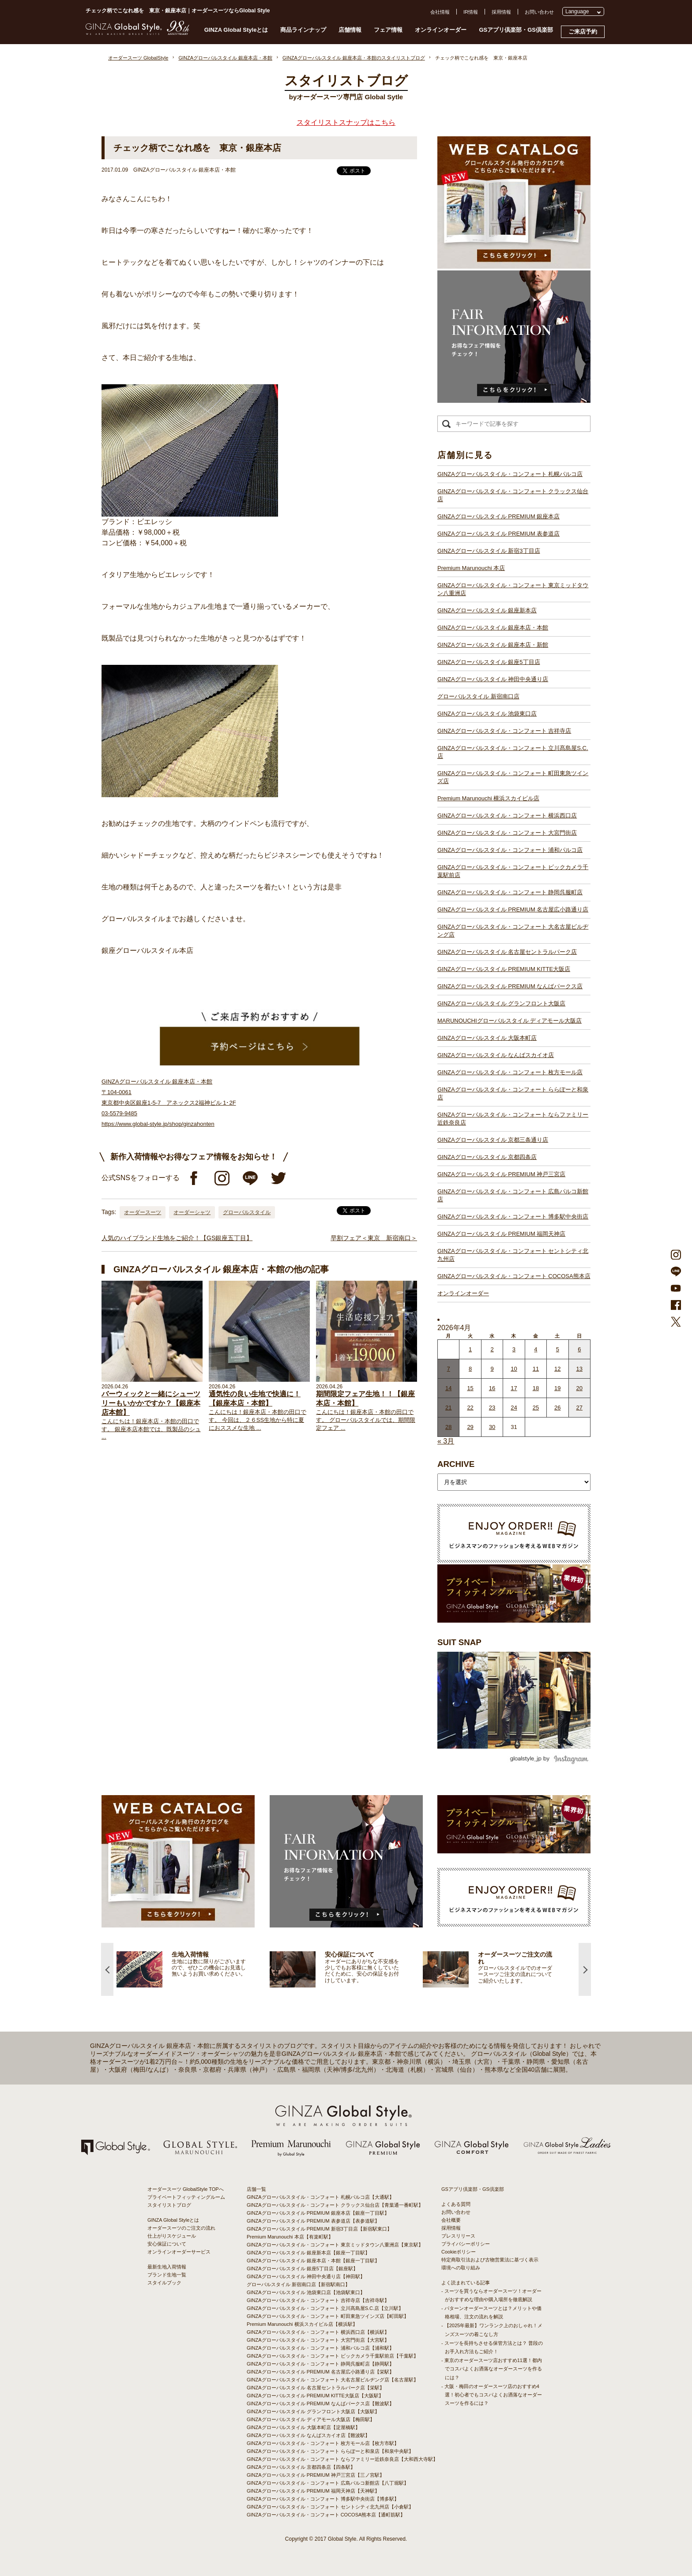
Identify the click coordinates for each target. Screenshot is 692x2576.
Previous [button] (107, 1969)
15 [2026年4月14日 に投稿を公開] (470, 1388)
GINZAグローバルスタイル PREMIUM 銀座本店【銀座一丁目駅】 (318, 2213)
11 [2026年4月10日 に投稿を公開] (536, 1368)
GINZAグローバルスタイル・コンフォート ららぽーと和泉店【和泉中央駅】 (330, 2451)
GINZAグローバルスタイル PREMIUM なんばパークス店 (510, 986)
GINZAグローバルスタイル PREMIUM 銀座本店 (498, 516)
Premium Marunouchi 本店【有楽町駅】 (290, 2236)
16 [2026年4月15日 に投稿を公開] (492, 1388)
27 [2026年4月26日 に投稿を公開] (579, 1407)
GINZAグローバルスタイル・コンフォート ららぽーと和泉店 (512, 1093)
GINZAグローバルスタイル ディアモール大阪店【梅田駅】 (311, 2419)
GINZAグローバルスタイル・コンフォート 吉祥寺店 (504, 730)
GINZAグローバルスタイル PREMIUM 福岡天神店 (501, 1233)
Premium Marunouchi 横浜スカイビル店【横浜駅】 (302, 2324)
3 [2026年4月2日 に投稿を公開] (513, 1349)
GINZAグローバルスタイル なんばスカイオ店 (495, 1055)
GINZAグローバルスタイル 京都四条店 (487, 1157)
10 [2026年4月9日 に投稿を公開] (514, 1368)
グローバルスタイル (247, 1212)
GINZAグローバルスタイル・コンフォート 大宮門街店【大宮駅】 (318, 2340)
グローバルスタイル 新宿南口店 (478, 696)
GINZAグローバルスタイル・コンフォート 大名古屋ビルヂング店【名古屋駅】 (332, 2379)
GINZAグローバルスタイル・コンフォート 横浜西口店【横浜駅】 (318, 2332)
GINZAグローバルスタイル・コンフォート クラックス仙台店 (512, 495)
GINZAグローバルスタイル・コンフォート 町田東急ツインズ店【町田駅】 (328, 2316)
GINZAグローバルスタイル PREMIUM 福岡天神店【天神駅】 (313, 2491)
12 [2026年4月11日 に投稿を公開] (557, 1368)
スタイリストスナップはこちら (346, 122)
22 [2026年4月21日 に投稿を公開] (470, 1407)
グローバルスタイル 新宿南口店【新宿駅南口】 (298, 2284)
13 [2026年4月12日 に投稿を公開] (579, 1368)
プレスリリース (458, 2236)
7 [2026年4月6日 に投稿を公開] (448, 1368)
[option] (193, 1969)
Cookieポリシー (458, 2251)
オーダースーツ (142, 1212)
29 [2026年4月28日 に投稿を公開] (470, 1427)
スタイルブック (164, 2282)
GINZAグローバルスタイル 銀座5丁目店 (488, 662)
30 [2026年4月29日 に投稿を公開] (492, 1427)
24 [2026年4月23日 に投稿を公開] (514, 1407)
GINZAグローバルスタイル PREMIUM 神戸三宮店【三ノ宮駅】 (315, 2475)
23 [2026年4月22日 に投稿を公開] (492, 1407)
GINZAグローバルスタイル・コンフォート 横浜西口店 (507, 815)
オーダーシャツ (192, 1212)
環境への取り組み (460, 2267)
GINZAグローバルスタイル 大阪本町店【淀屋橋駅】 (303, 2427)
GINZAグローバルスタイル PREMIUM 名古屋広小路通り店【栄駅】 (320, 2371)
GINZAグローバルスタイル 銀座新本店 (487, 610)
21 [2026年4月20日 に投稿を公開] (448, 1407)
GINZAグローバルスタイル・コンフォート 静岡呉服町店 (510, 892)
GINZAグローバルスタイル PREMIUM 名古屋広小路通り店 (512, 909)
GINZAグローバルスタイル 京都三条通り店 (492, 1139)
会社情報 (440, 12)
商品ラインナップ (303, 29)
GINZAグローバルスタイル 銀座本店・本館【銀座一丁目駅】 (313, 2260)
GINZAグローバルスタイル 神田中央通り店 (492, 679)
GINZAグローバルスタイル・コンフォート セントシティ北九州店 (512, 1255)
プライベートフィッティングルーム (186, 2197)
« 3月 (445, 1441)
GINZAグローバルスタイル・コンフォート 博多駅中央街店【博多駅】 (323, 2498)
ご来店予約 (582, 31)
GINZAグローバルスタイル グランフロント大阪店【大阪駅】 (313, 2411)
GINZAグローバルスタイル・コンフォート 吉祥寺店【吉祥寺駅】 (318, 2300)
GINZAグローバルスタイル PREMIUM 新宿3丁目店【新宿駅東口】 (319, 2228)
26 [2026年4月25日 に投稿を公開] (557, 1407)
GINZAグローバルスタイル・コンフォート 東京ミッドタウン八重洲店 (512, 589)
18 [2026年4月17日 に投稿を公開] (536, 1388)
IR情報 (470, 12)
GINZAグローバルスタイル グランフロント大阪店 (501, 1003)
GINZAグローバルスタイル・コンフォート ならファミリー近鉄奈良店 (512, 1118)
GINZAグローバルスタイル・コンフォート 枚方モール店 (510, 1072)
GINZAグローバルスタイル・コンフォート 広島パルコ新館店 (512, 1195)
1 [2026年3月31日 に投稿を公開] (470, 1349)
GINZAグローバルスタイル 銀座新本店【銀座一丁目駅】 (308, 2252)
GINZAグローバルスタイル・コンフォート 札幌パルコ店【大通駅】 (320, 2197)
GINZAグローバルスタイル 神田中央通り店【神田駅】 (306, 2276)
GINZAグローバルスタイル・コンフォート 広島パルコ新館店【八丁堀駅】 (328, 2483)
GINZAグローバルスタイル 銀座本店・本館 (492, 627)
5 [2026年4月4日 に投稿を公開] (557, 1349)
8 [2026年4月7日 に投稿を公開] (470, 1368)
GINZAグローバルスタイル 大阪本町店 (487, 1038)
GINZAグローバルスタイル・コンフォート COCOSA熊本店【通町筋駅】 (326, 2514)
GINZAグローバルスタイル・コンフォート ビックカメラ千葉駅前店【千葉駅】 (332, 2356)
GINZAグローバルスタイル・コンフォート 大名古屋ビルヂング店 (512, 930)
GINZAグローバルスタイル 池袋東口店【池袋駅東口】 (306, 2292)
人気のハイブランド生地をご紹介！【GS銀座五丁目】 (177, 1237)
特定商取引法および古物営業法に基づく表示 (489, 2259)
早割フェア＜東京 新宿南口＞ (374, 1237)
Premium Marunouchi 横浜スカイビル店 (488, 798)
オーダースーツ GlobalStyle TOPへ (185, 2189)
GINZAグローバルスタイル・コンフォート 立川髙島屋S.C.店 (512, 752)
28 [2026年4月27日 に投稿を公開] (448, 1427)
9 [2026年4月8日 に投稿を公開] (491, 1368)
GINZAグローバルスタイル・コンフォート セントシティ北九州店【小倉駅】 (330, 2506)
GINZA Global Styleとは (236, 29)
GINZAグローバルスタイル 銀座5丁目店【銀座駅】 (302, 2268)
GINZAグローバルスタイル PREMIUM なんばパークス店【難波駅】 (320, 2403)
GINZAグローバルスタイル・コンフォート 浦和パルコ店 (510, 850)
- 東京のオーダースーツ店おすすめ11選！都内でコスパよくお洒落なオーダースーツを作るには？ (491, 2369)
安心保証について (166, 2243)
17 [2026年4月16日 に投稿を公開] (514, 1388)
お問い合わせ (539, 12)
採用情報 (501, 12)
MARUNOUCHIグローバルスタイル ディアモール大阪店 (509, 1020)
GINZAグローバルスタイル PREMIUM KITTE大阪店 (503, 969)
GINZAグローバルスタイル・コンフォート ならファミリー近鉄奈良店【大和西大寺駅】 (342, 2459)
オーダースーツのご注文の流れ (181, 2228)
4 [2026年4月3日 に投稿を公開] (535, 1349)
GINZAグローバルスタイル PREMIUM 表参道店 (498, 533)
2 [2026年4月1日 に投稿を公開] (491, 1349)
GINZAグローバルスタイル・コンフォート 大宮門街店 (507, 832)
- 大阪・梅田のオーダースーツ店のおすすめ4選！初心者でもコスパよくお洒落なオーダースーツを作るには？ (491, 2395)
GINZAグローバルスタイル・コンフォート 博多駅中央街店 (512, 1216)
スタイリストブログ (169, 2205)
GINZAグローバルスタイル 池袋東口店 (487, 713)
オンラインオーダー (440, 29)
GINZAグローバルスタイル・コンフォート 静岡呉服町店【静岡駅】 (320, 2363)
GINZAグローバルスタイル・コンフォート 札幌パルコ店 (510, 474)
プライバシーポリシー (465, 2243)
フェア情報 (388, 29)
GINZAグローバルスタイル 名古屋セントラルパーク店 (507, 952)
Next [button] (585, 1969)
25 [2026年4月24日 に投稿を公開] (536, 1407)
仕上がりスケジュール (171, 2236)
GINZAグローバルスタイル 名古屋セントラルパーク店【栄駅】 (315, 2387)
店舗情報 (349, 29)
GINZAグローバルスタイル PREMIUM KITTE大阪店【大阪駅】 (315, 2395)
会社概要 (451, 2220)
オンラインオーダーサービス (179, 2251)
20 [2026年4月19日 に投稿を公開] (579, 1388)
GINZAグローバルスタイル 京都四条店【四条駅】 (301, 2467)
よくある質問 (455, 2204)
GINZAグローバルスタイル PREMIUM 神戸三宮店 (501, 1174)
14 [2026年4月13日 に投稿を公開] (448, 1388)
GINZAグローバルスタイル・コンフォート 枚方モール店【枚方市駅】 (323, 2443)
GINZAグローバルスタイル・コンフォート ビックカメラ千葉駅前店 (512, 871)
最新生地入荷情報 (166, 2266)
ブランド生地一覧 (166, 2274)
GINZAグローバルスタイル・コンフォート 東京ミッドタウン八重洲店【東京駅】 (335, 2244)
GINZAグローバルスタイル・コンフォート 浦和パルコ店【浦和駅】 (320, 2348)
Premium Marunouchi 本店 (471, 568)
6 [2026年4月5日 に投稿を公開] (579, 1349)
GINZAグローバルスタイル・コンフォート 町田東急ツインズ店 (512, 777)
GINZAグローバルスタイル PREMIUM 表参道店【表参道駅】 (313, 2221)
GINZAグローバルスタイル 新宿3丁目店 (488, 550)
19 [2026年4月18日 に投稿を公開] (557, 1388)
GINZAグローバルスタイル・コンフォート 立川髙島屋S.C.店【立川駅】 (325, 2308)
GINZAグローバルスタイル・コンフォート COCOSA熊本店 (513, 1276)
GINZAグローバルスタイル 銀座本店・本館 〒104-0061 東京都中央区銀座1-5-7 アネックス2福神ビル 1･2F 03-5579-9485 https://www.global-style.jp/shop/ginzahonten (169, 1102)
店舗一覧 (256, 2189)
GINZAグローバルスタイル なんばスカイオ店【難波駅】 (308, 2435)
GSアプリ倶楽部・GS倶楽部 (516, 29)
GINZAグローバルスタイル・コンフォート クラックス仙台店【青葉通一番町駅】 (335, 2205)
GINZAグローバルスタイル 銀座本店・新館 (492, 644)
